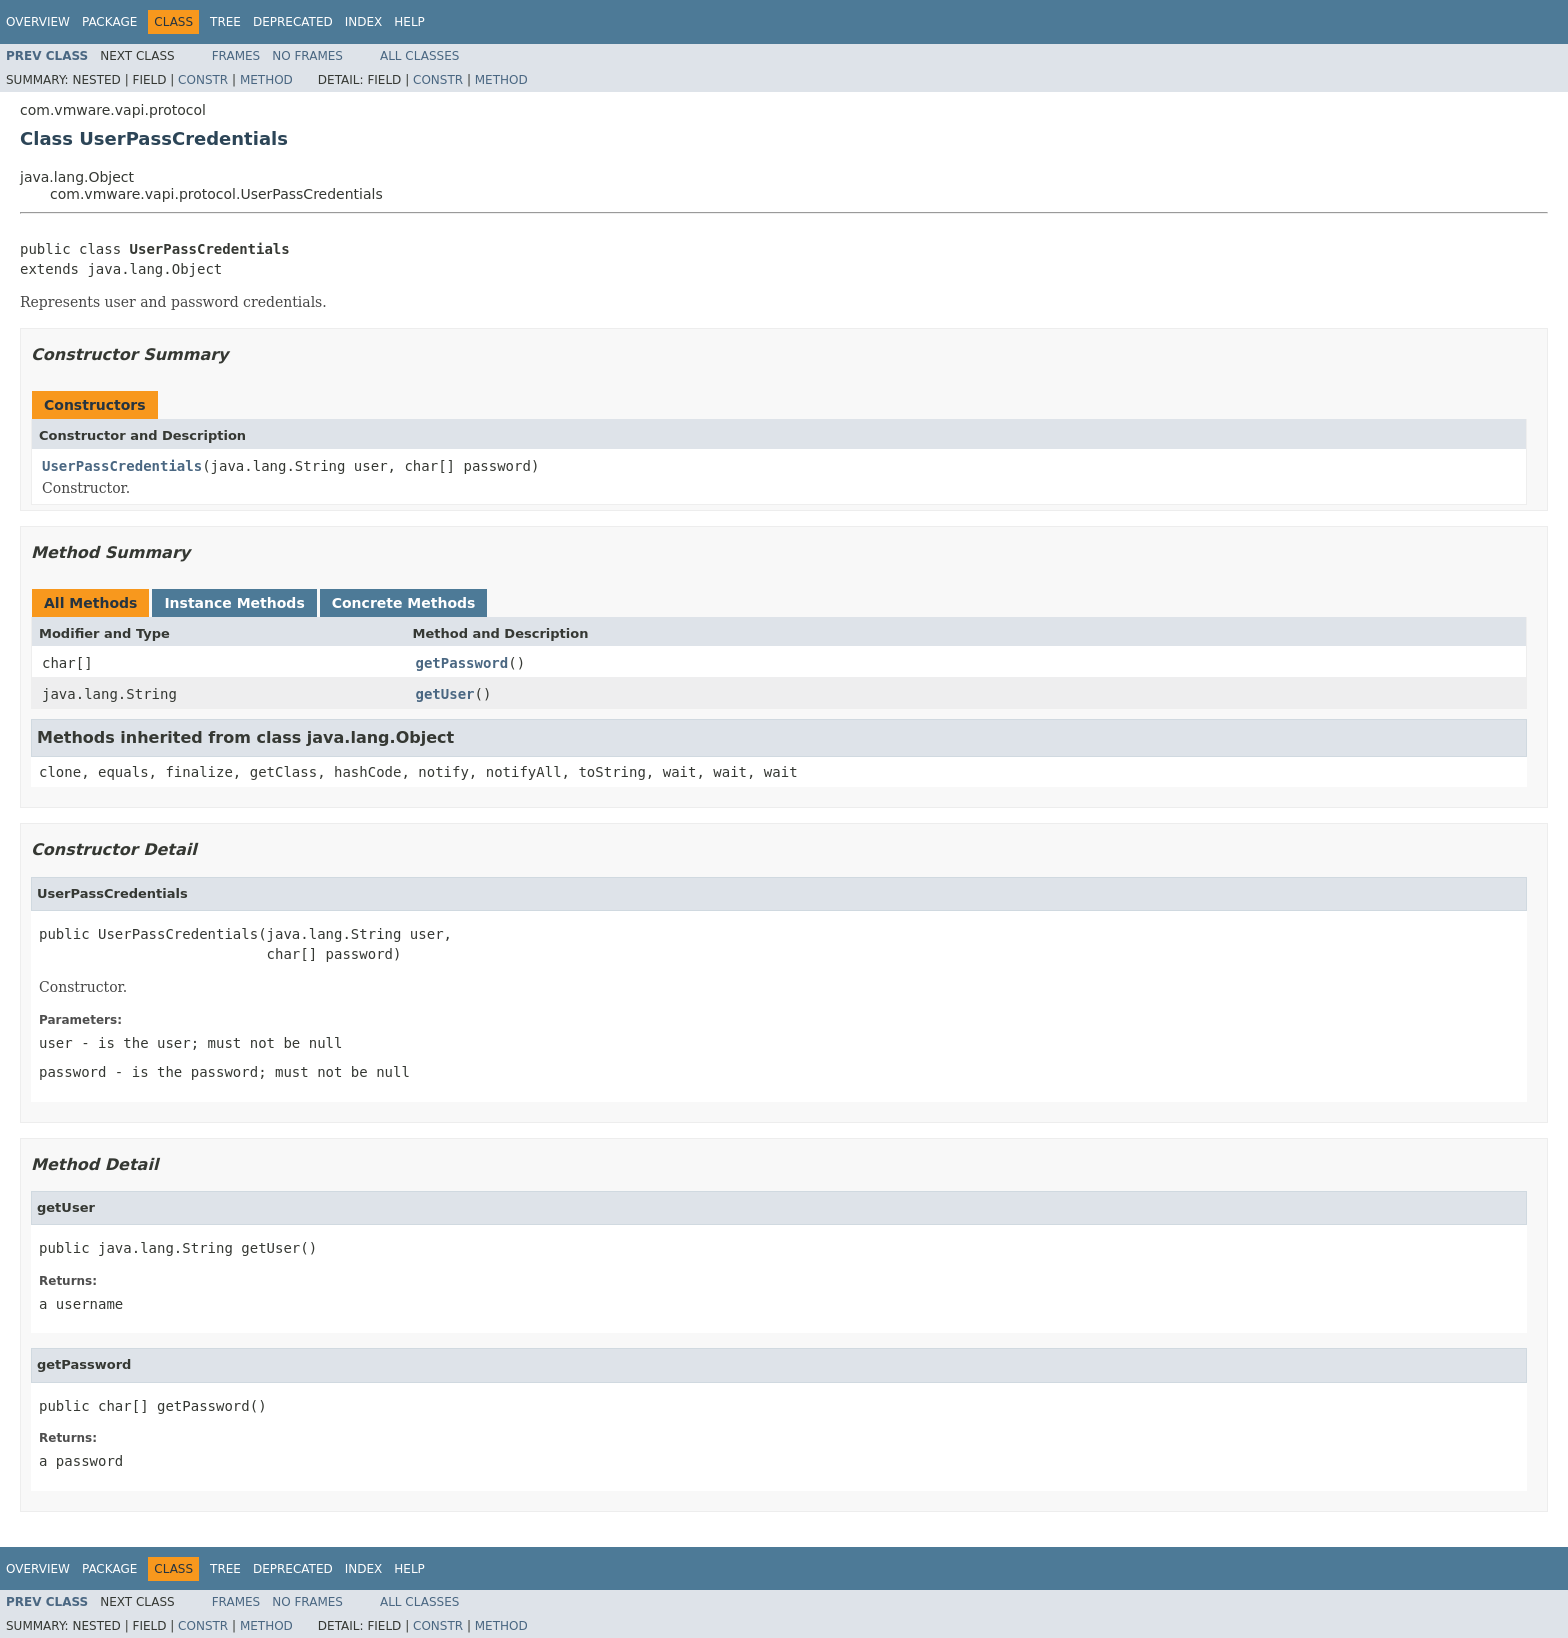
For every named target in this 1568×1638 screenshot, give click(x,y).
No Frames (307, 56)
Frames (236, 56)
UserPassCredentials (122, 466)
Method (266, 80)
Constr (203, 80)
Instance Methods (234, 603)
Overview (38, 22)
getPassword (462, 663)
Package (109, 22)
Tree (225, 22)
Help (409, 22)
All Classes (419, 56)
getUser (445, 694)
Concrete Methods (404, 603)
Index (364, 22)
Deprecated (293, 22)
